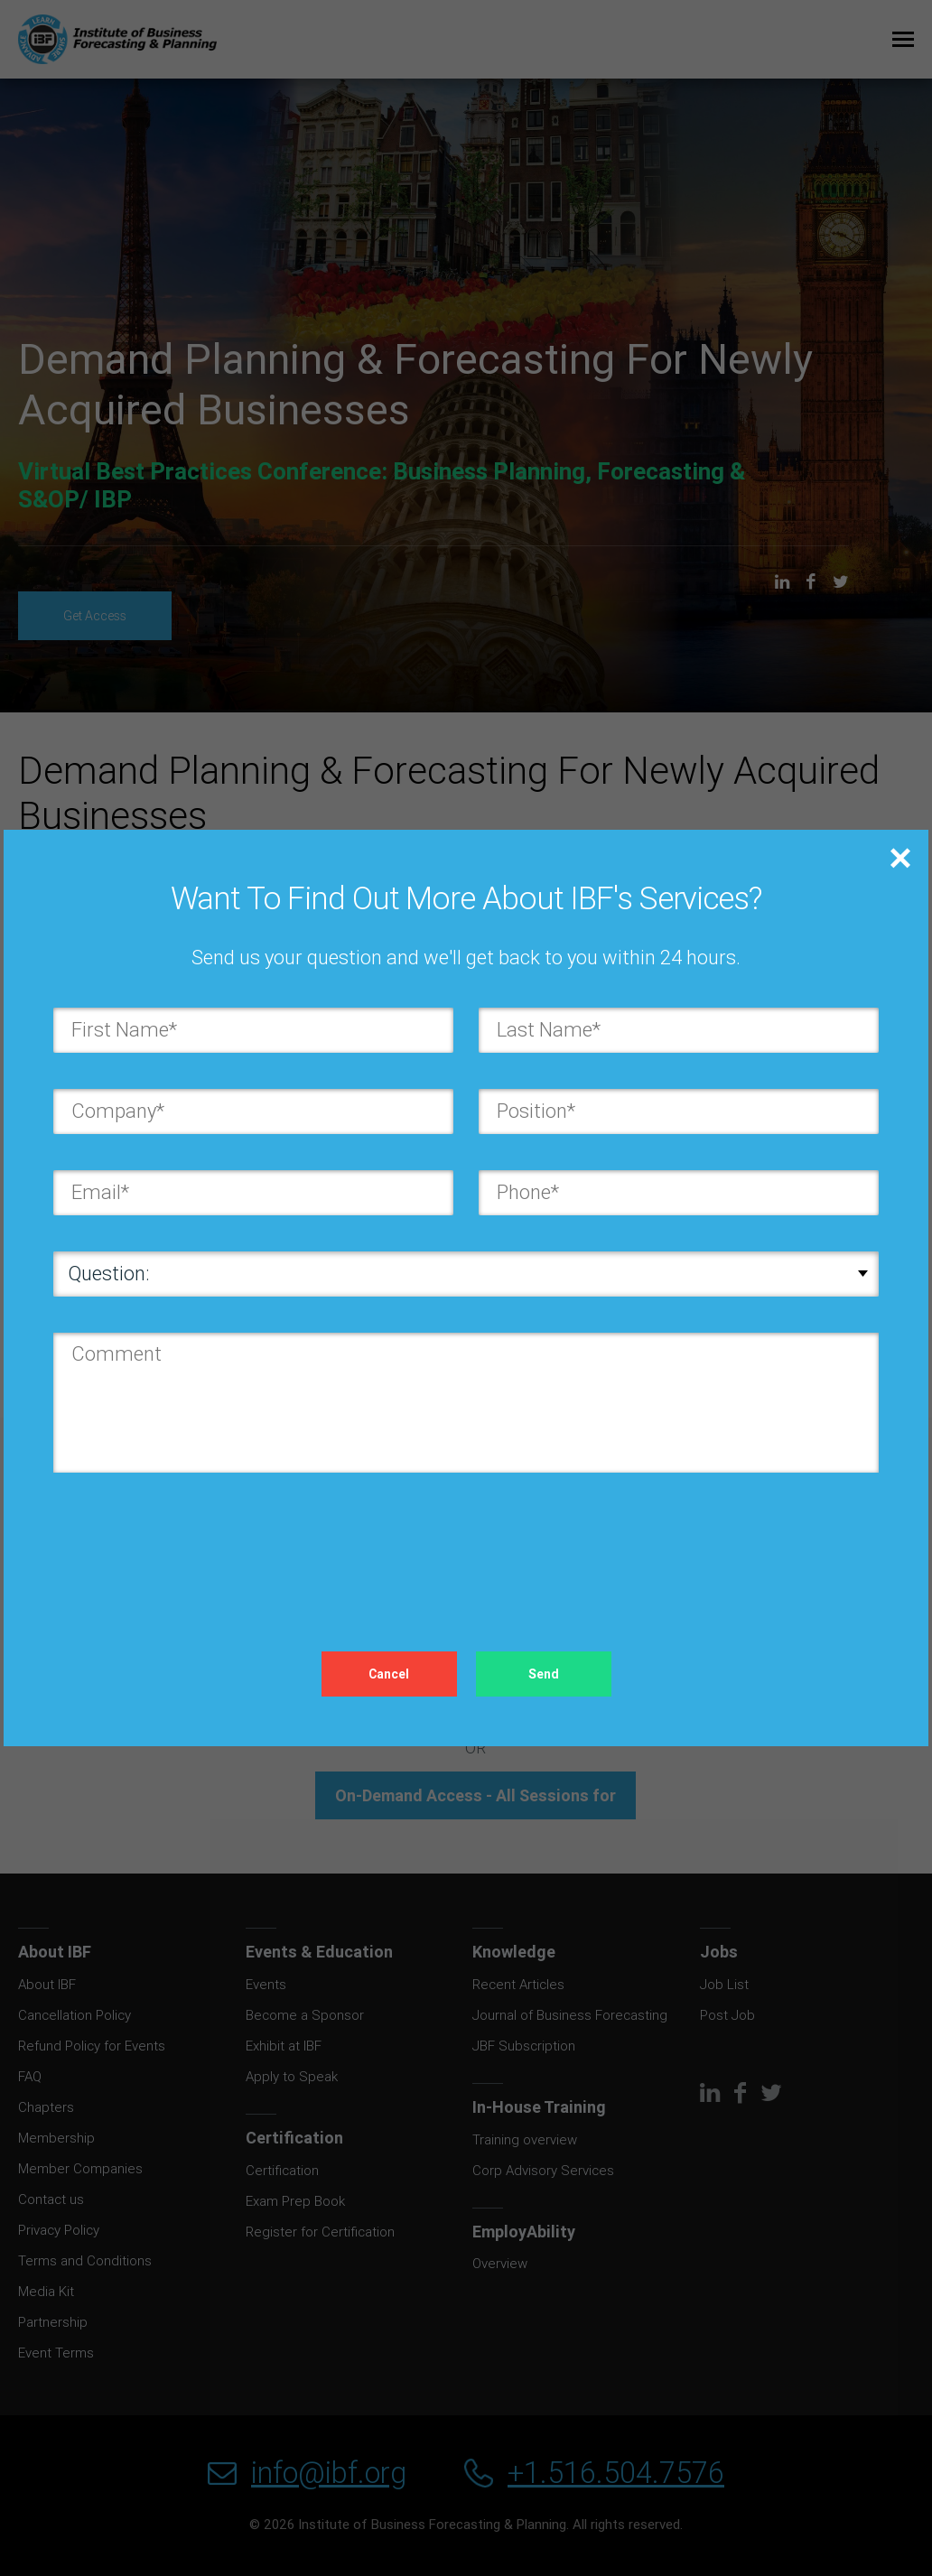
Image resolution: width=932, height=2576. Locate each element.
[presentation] (190, 1544)
